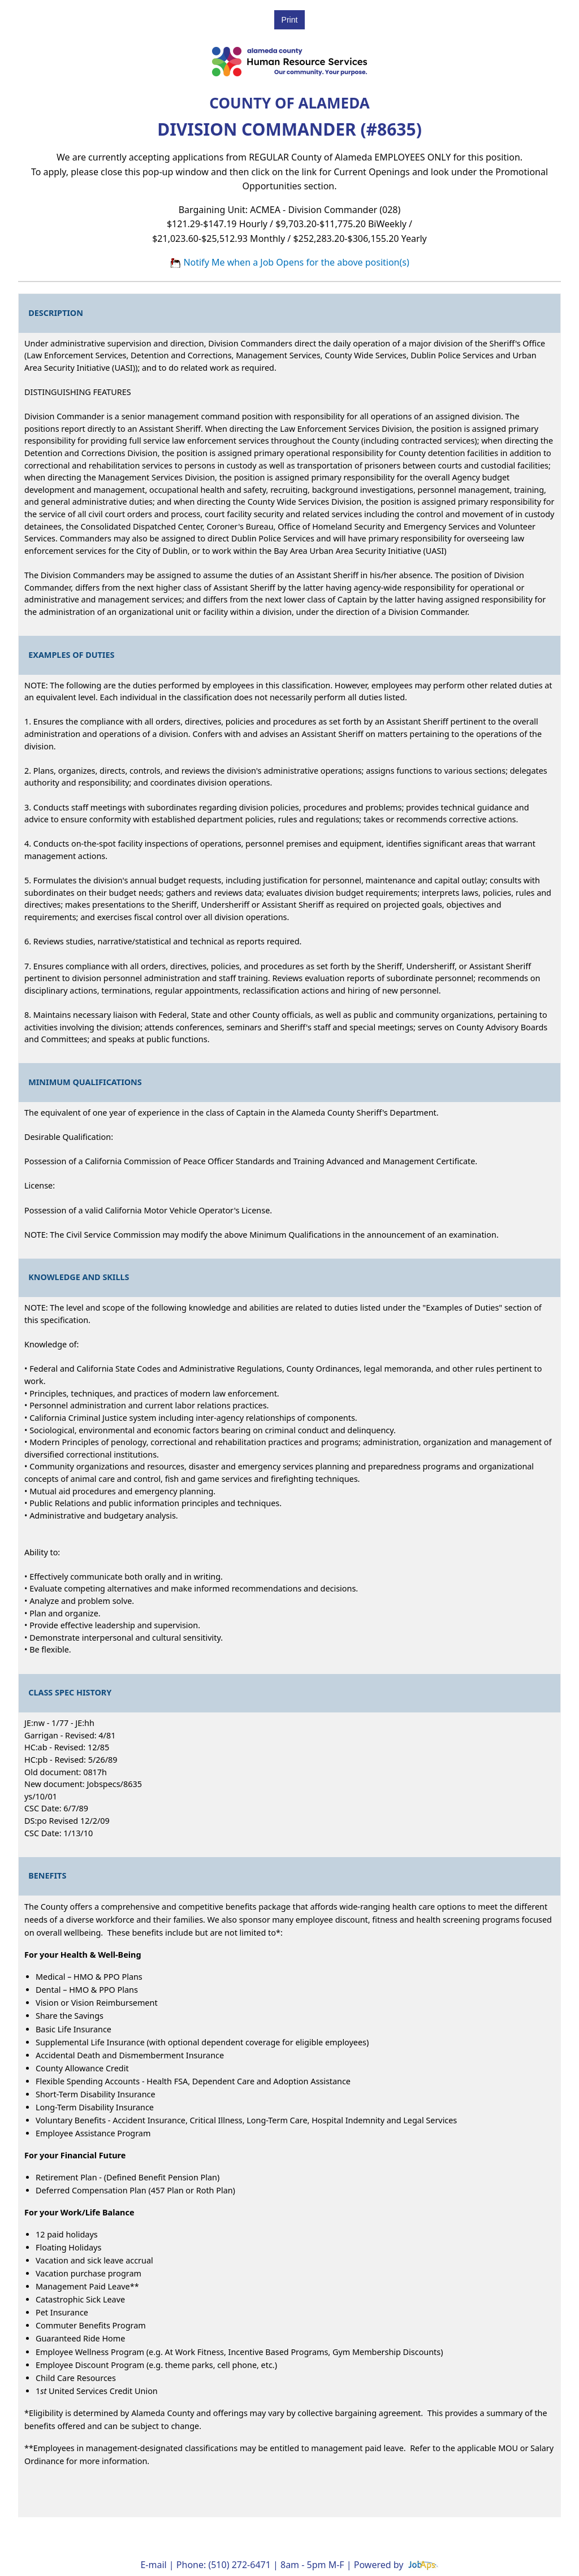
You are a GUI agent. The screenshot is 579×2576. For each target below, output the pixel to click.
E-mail (153, 2564)
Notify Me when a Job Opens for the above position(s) (289, 262)
